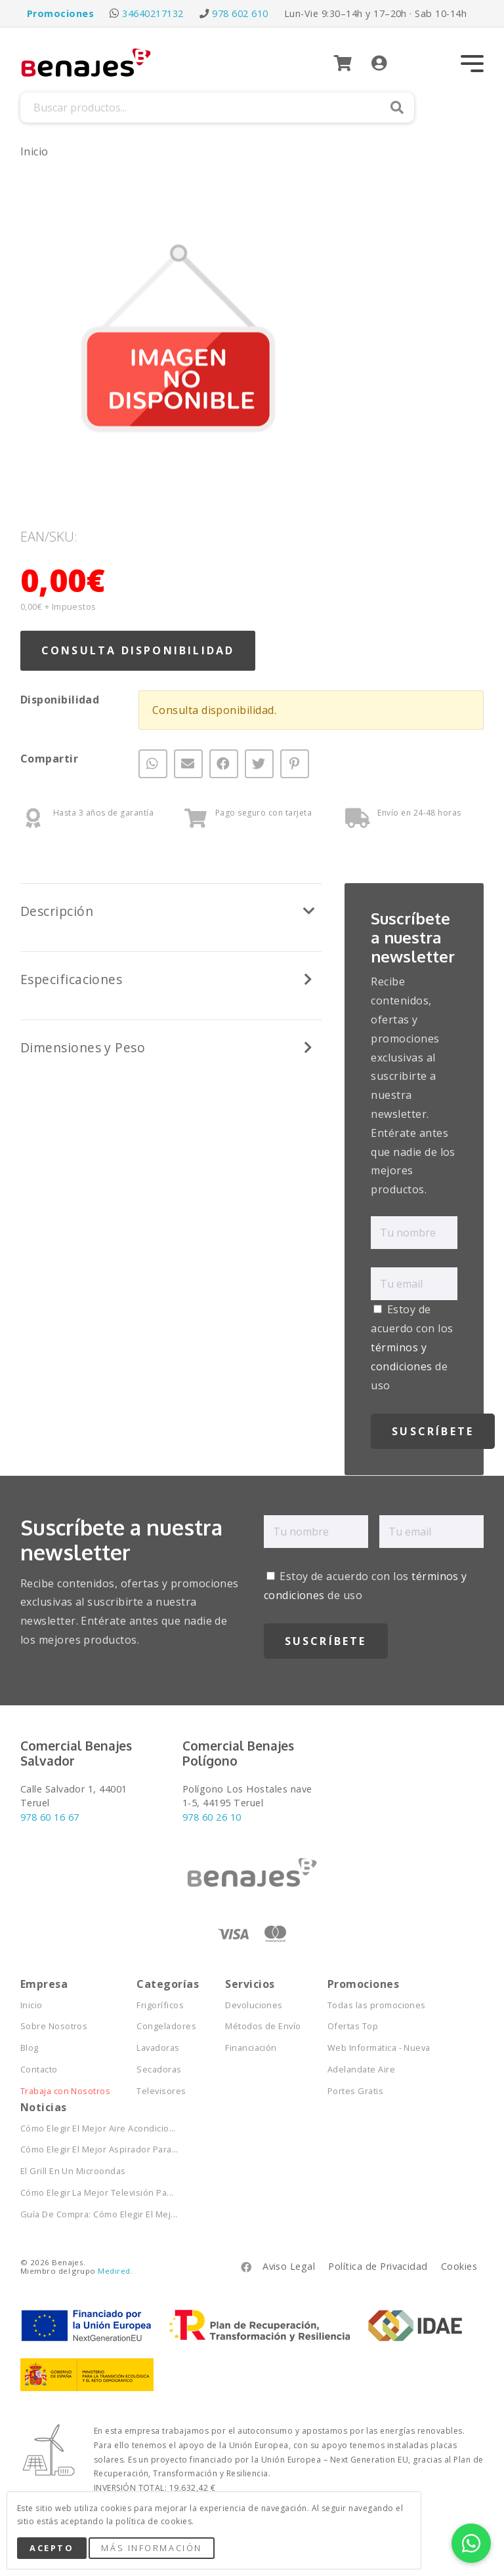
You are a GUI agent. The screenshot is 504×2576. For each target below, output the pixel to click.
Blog (29, 2048)
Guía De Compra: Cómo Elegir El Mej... (99, 2214)
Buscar (397, 107)
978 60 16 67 (49, 1817)
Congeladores (166, 2026)
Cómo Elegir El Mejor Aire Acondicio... (98, 2128)
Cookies (459, 2266)
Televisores (161, 2091)
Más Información (151, 2548)
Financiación (251, 2048)
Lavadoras (157, 2048)
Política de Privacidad (378, 2266)
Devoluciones (254, 2005)
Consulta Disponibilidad (138, 650)
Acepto (52, 2548)
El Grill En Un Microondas (73, 2171)
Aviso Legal (288, 2266)
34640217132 (152, 13)
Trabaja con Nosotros (65, 2091)
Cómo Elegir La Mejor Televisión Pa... (97, 2193)
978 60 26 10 (212, 1817)
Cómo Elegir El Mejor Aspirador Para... (99, 2149)
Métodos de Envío (263, 2026)
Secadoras (158, 2069)
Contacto (39, 2069)
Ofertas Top (352, 2026)
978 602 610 (240, 13)
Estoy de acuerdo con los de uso (412, 1347)
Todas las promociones (376, 2005)
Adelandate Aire (361, 2069)
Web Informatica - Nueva (378, 2048)
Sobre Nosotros (54, 2026)
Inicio (34, 151)
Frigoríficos (160, 2005)
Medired (114, 2271)
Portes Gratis (355, 2091)
